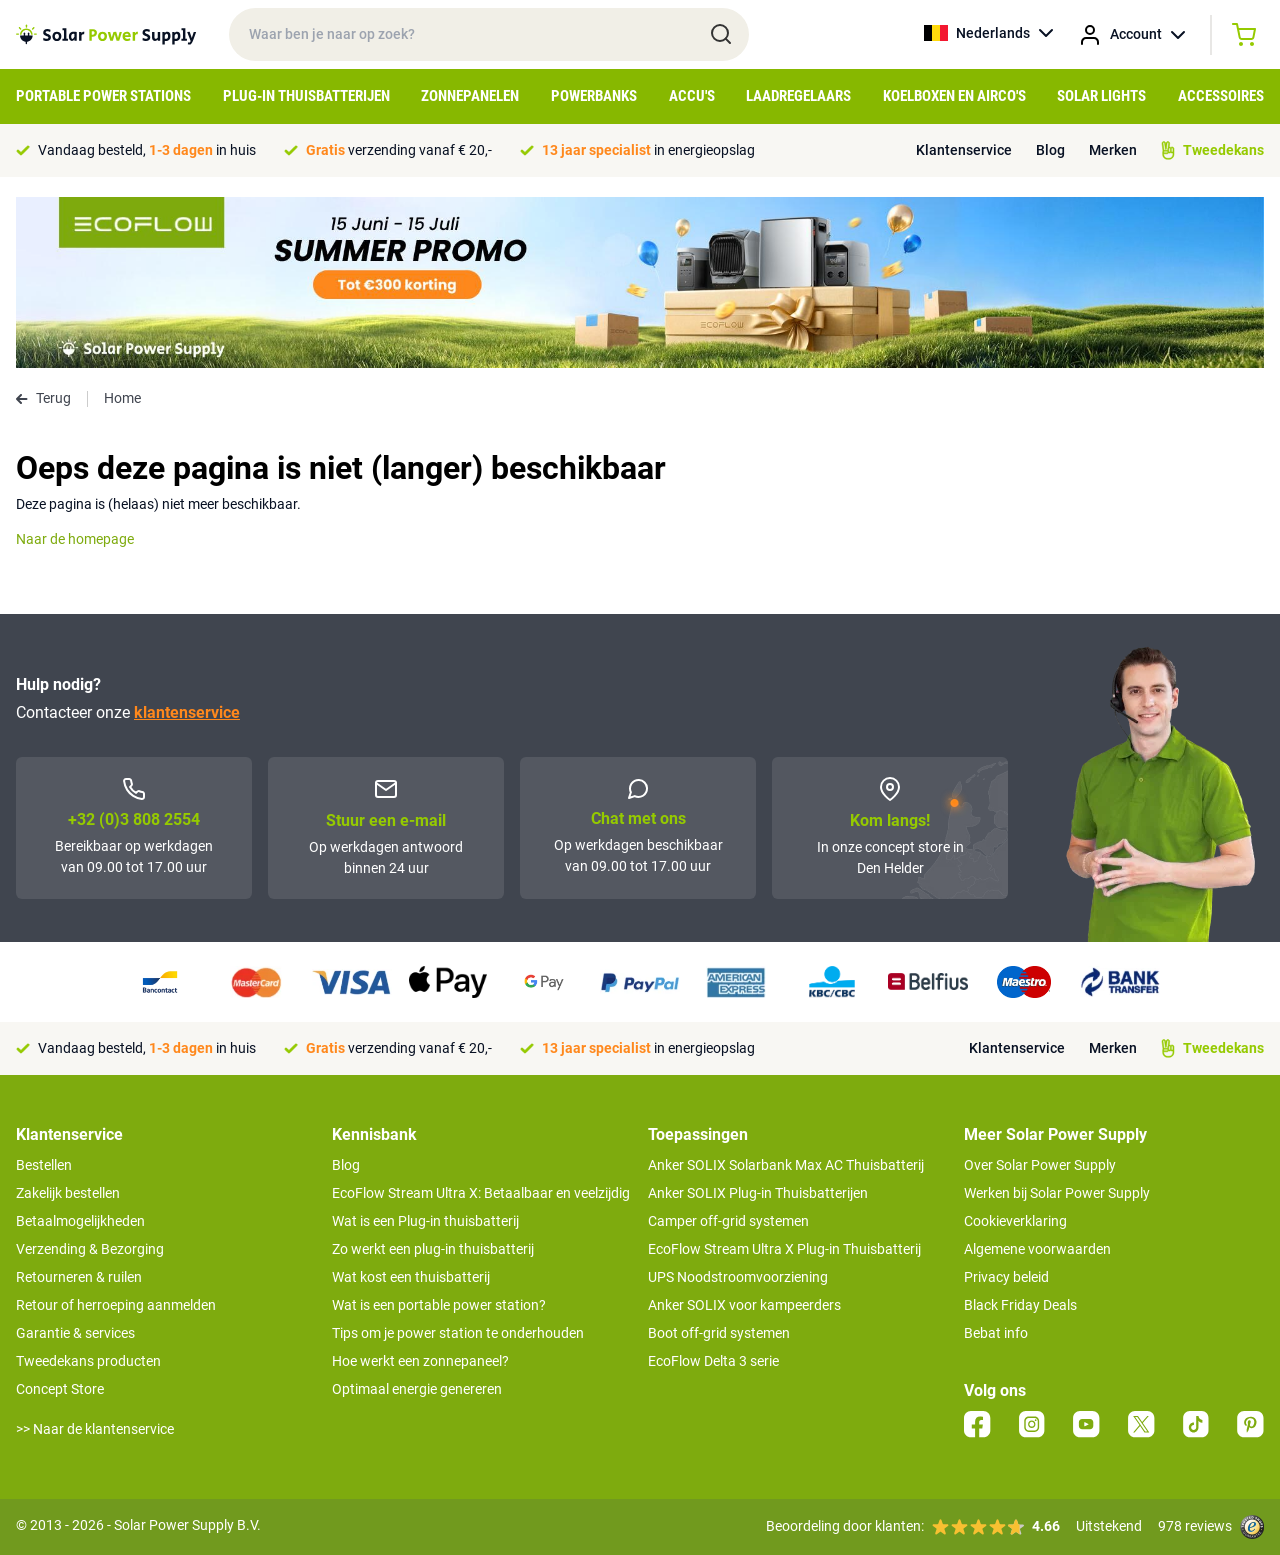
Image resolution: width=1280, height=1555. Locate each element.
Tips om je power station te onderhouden (458, 1333)
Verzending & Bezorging (90, 1249)
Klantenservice (964, 150)
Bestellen (44, 1165)
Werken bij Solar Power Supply (1057, 1193)
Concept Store (60, 1389)
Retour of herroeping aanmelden (116, 1305)
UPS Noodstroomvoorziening (738, 1277)
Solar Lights (1101, 96)
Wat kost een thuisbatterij (411, 1277)
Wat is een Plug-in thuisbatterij (425, 1221)
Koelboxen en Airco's (954, 96)
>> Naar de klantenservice (95, 1429)
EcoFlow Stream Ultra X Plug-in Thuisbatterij (784, 1249)
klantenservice (187, 712)
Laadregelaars (798, 96)
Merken (1113, 150)
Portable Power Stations (103, 96)
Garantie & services (75, 1333)
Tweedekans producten (88, 1361)
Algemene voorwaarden (1037, 1249)
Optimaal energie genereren (417, 1389)
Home (122, 398)
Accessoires (1221, 96)
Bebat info (996, 1333)
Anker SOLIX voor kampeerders (744, 1305)
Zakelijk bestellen (68, 1193)
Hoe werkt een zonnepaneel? (420, 1361)
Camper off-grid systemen (728, 1221)
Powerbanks (594, 96)
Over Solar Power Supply (1040, 1165)
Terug (43, 398)
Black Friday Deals (1020, 1305)
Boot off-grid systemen (719, 1333)
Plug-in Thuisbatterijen (306, 96)
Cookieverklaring (1015, 1221)
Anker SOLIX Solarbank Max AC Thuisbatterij (786, 1165)
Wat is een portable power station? (439, 1305)
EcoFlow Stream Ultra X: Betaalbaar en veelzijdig (481, 1193)
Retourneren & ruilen (79, 1277)
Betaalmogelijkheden (80, 1221)
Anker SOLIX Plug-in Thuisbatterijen (758, 1193)
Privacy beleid (1006, 1277)
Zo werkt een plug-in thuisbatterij (433, 1249)
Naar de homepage (75, 539)
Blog (1050, 150)
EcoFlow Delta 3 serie (713, 1361)
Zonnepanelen (470, 96)
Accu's (692, 96)
